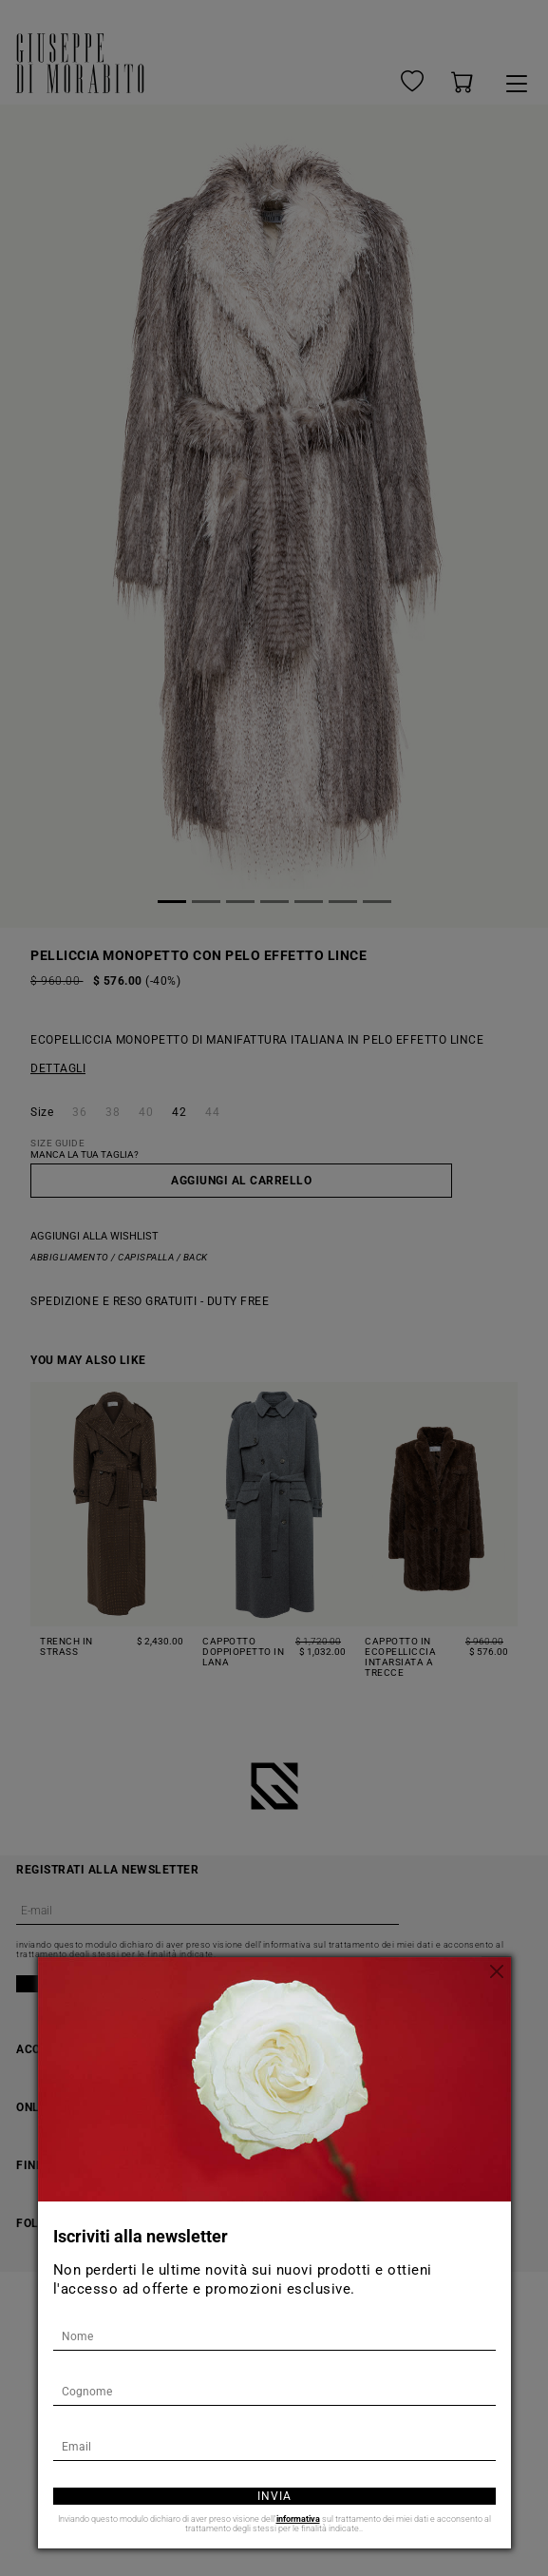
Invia (274, 2496)
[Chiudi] (496, 1971)
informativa (298, 2519)
